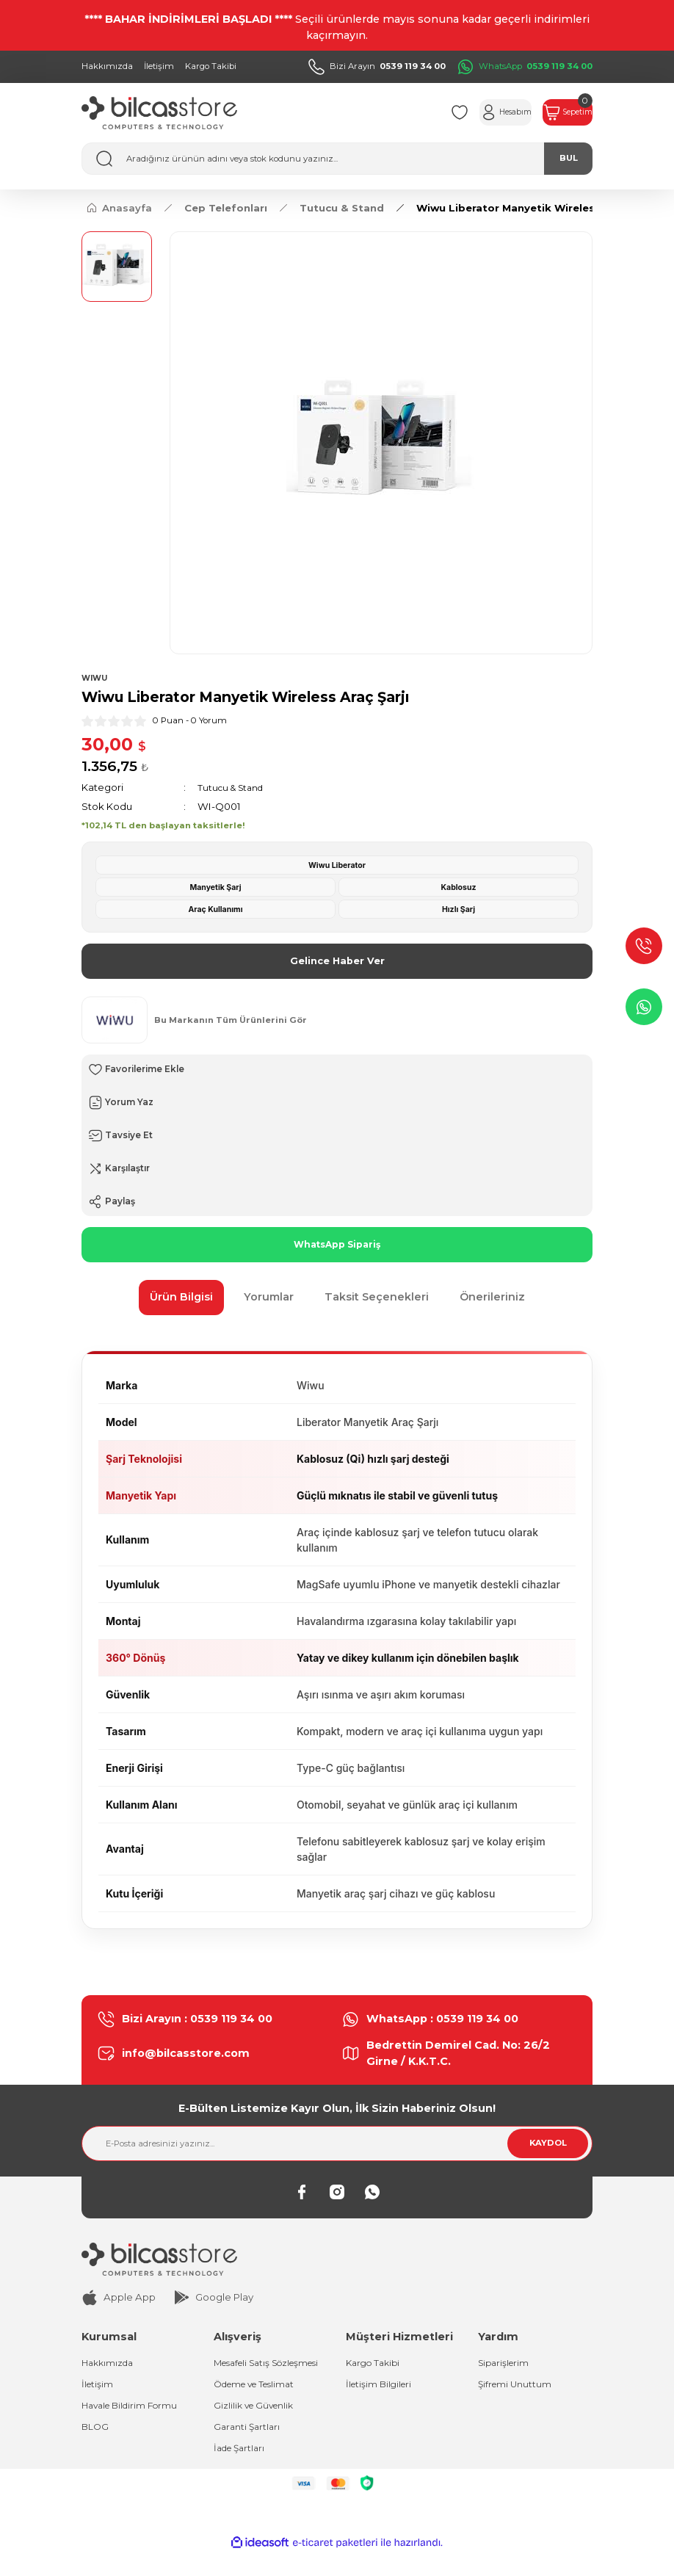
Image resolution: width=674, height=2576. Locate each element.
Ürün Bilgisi (181, 1299)
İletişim (98, 2388)
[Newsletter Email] (337, 2145)
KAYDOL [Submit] (548, 2145)
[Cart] (557, 112)
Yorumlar (269, 1299)
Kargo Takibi (375, 2365)
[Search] (337, 158)
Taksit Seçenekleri (377, 1299)
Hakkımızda (109, 2365)
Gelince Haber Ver (337, 962)
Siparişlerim (506, 2365)
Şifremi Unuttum (517, 2388)
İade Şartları (242, 2470)
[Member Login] (471, 112)
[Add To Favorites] (337, 1071)
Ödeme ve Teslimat (261, 2403)
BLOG (95, 2432)
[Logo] (159, 112)
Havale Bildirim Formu (133, 2410)
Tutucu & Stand (234, 788)
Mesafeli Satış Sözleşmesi (246, 2373)
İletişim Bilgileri (381, 2388)
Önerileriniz (492, 1299)
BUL (568, 158)
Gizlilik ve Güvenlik (257, 2425)
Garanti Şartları (248, 2447)
